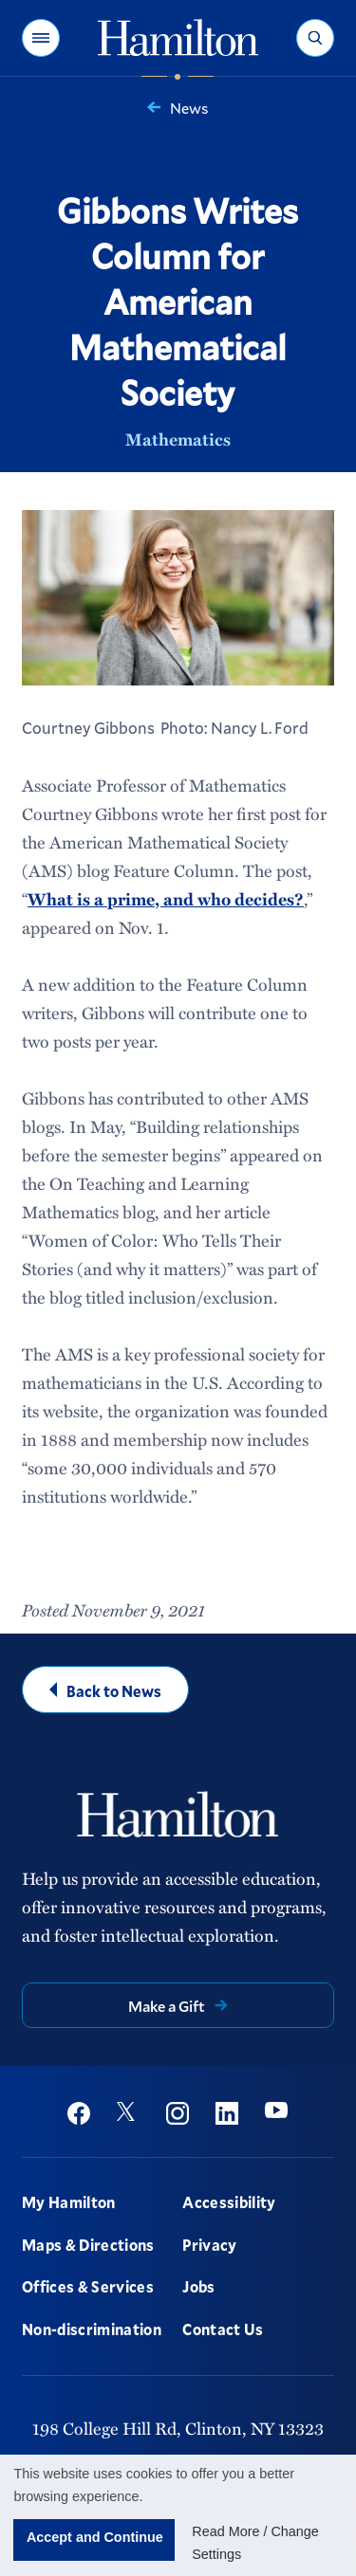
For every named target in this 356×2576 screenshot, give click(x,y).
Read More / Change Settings (255, 2543)
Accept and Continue (95, 2537)
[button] (41, 38)
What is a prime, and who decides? (166, 898)
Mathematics (178, 439)
